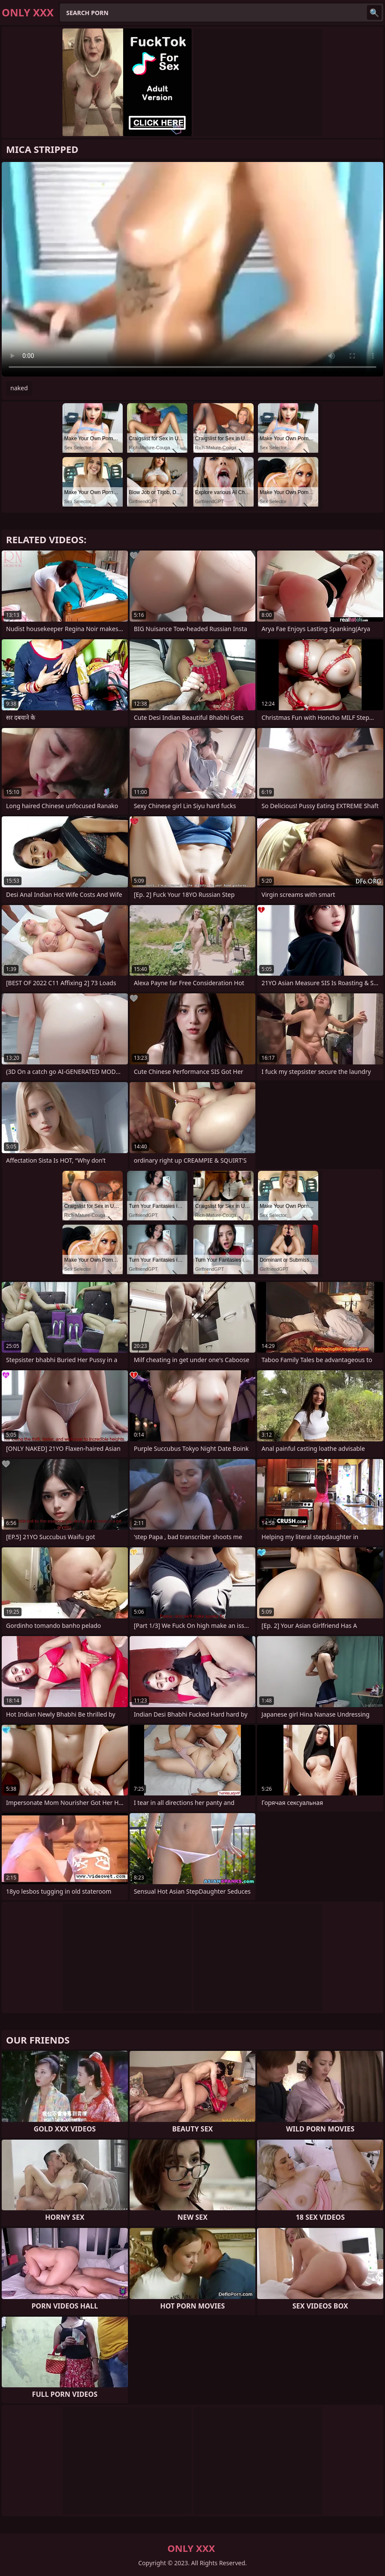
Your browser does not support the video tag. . (192, 269)
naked (19, 388)
